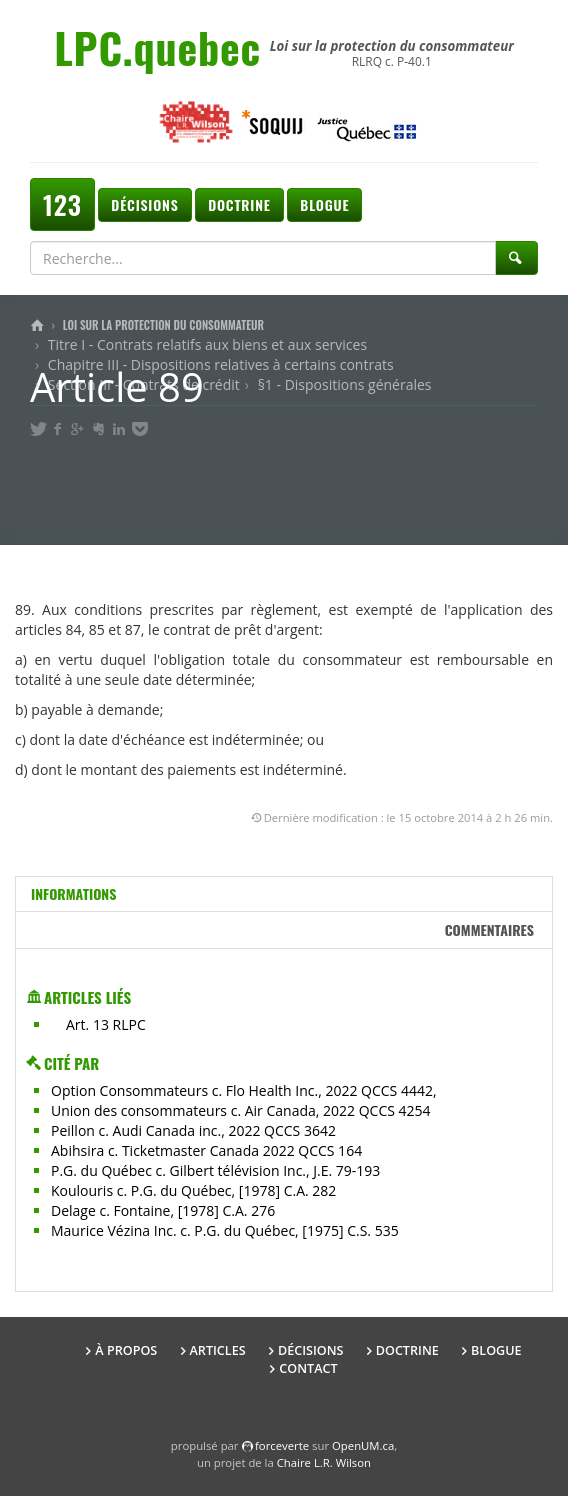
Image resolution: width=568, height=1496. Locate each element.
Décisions (144, 204)
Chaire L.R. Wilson (324, 1462)
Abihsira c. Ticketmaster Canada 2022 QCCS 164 (206, 1150)
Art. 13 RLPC (106, 1024)
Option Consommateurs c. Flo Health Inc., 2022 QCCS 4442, (244, 1090)
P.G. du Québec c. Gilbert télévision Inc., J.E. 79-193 (215, 1170)
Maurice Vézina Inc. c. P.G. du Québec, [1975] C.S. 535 (225, 1230)
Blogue (324, 204)
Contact (308, 1368)
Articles (218, 1350)
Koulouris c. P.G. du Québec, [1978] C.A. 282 (193, 1190)
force (282, 1445)
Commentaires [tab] (489, 929)
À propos (126, 1350)
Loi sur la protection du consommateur (163, 325)
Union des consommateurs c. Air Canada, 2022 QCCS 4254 (241, 1110)
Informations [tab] (73, 893)
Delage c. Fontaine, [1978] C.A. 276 (163, 1210)
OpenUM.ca (363, 1445)
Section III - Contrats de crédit (144, 384)
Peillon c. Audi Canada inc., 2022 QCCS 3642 (193, 1130)
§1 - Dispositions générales (345, 384)
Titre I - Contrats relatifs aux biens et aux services (207, 344)
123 (62, 204)
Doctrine (239, 204)
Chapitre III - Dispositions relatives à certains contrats (221, 364)
